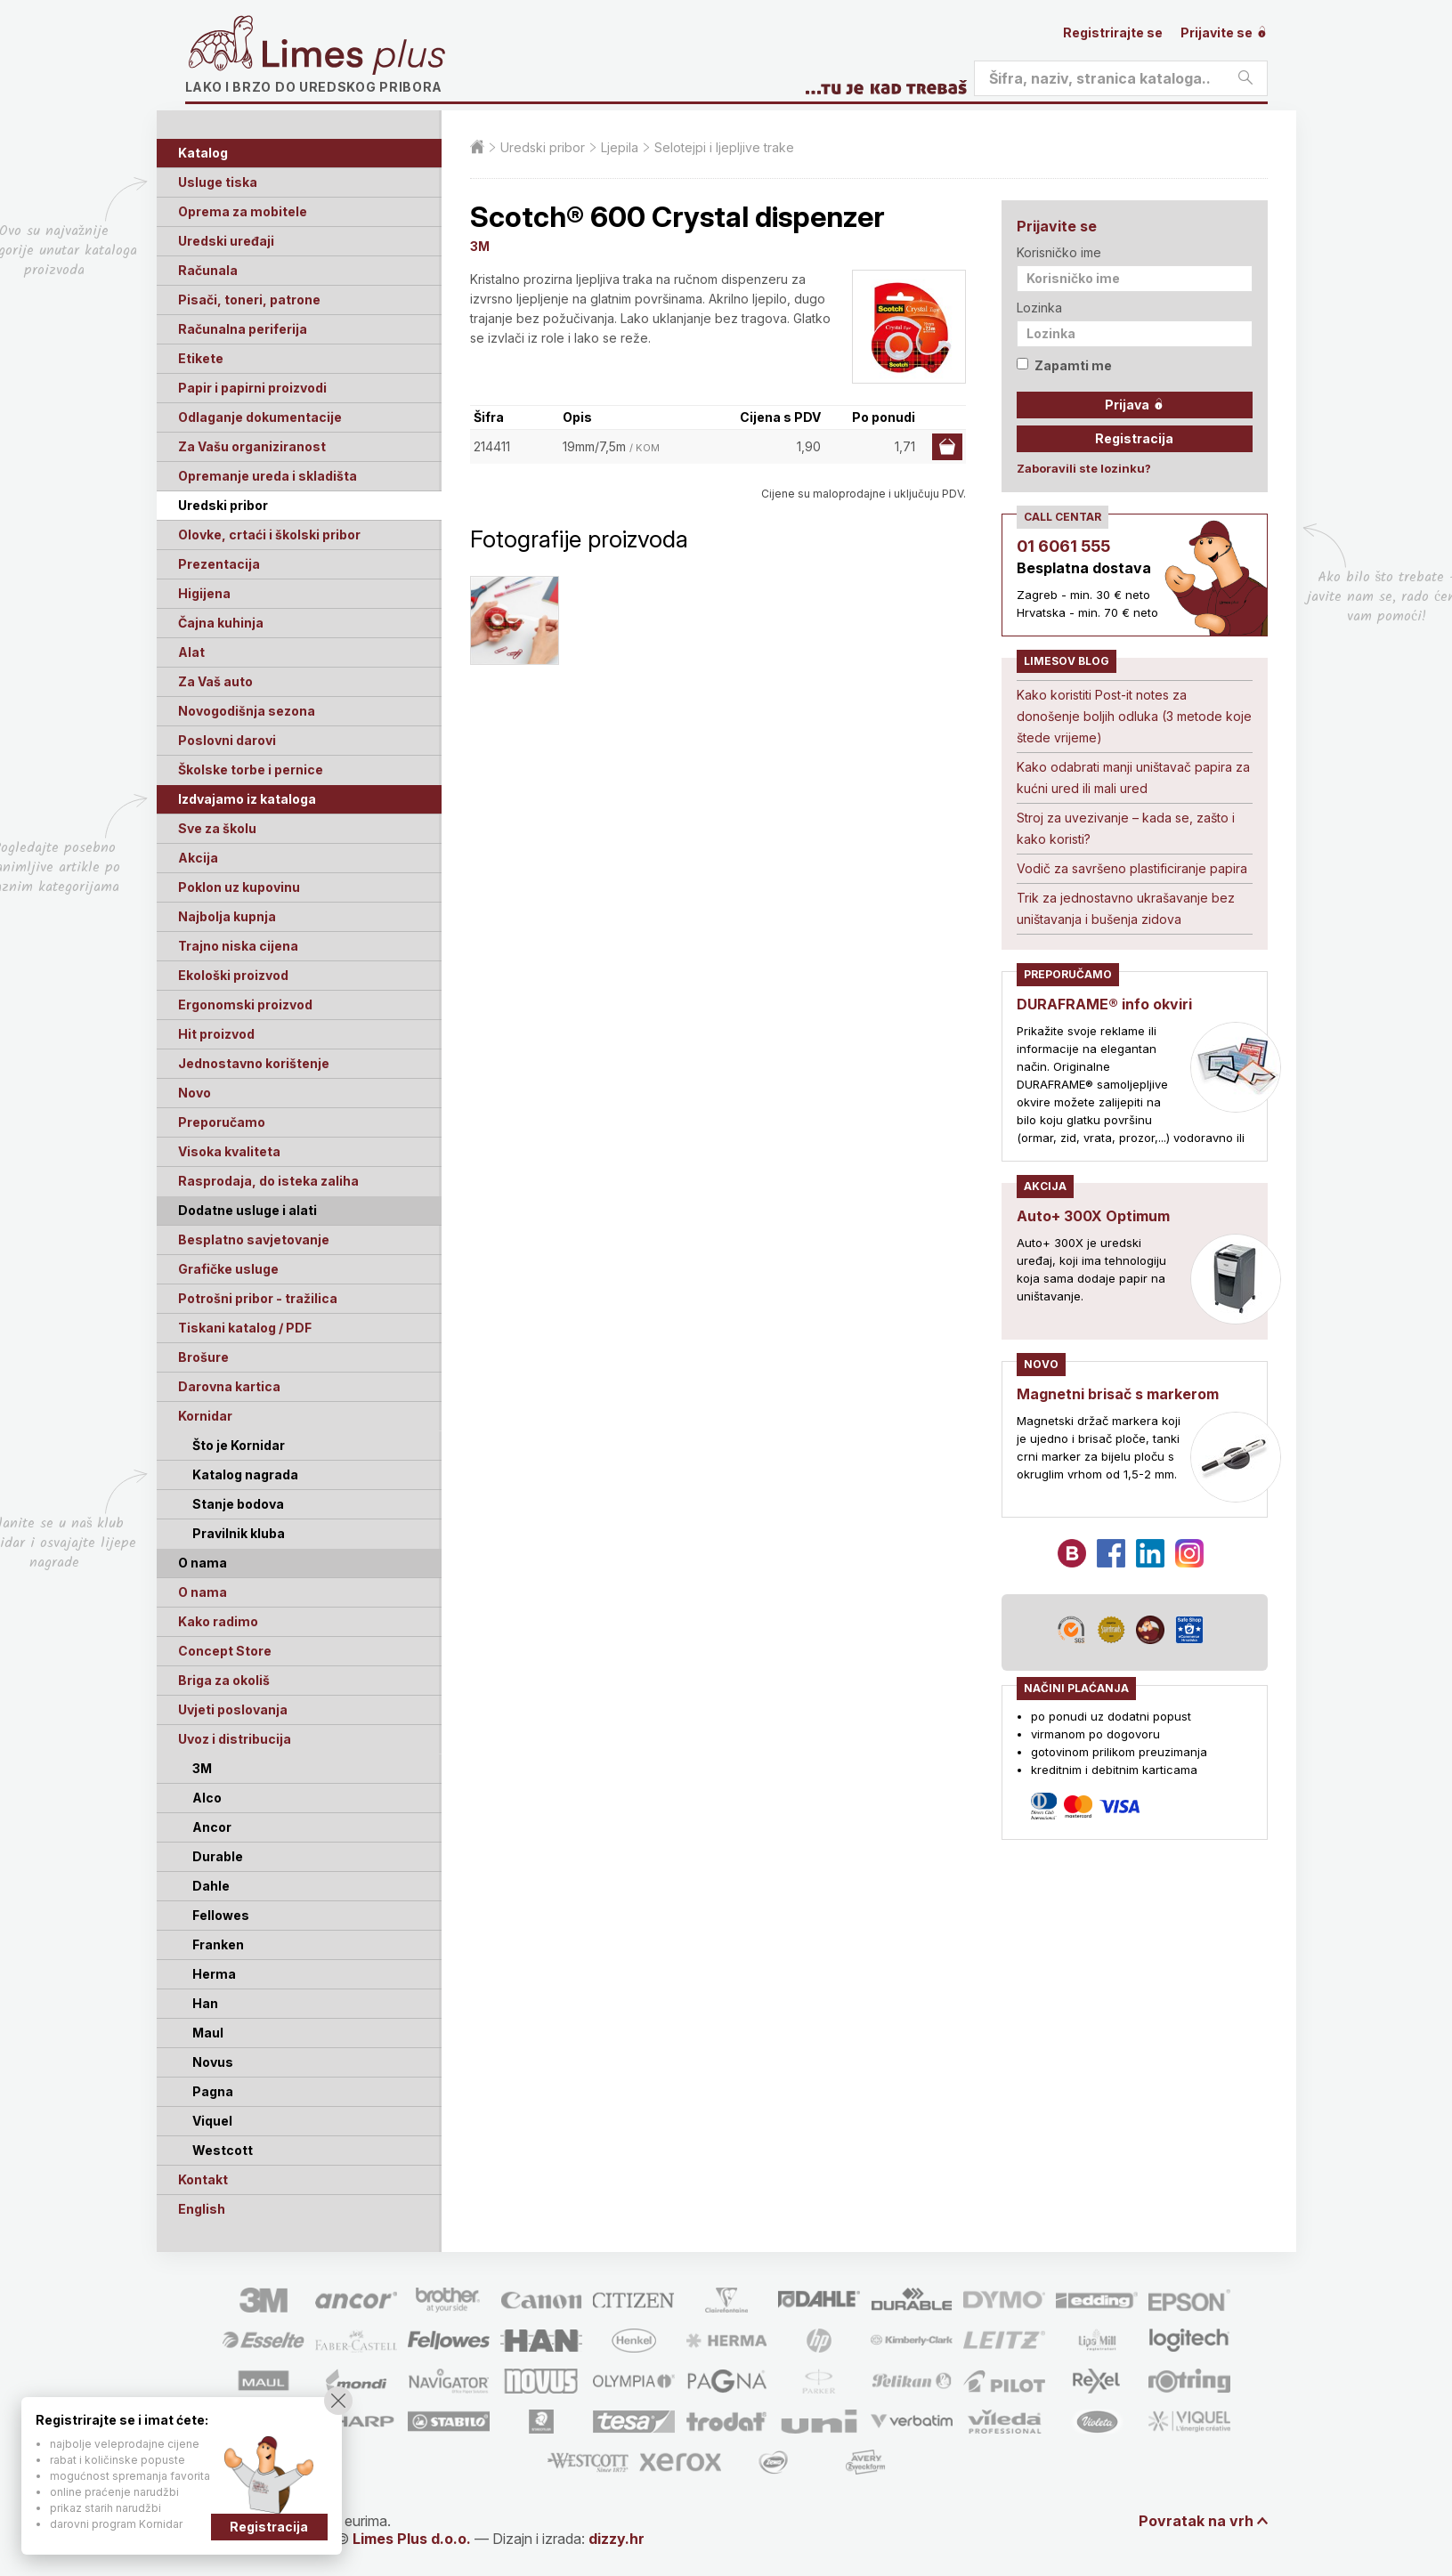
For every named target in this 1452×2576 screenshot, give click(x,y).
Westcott (222, 2150)
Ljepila (619, 147)
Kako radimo (218, 1621)
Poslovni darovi (227, 740)
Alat (191, 652)
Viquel (212, 2120)
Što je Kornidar (238, 1445)
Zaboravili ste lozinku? (1084, 468)
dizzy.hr (616, 2539)
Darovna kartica (229, 1386)
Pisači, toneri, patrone (249, 299)
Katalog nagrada (245, 1474)
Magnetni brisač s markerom (1118, 1394)
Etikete (200, 358)
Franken (218, 1944)
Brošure (203, 1357)
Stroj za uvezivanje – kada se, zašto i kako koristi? (1126, 828)
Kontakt (203, 2179)
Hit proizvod (216, 1033)
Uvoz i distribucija (234, 1738)
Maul (207, 2032)
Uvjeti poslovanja (233, 1709)
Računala (208, 270)
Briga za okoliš (224, 1680)
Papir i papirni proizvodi (252, 387)
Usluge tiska (217, 182)
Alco (207, 1797)
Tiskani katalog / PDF (245, 1327)
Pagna (212, 2091)
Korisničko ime (1059, 252)
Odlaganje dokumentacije (260, 417)
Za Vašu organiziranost (252, 446)
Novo (194, 1092)
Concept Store (225, 1650)
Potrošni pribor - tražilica (257, 1298)
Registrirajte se (1113, 32)
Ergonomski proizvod (245, 1004)
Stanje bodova (238, 1503)
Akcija (198, 857)
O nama (202, 1592)
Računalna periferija (242, 328)
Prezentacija (219, 563)
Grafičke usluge (228, 1268)
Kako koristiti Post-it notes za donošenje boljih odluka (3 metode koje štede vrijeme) (1134, 716)
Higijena (204, 593)
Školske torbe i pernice (250, 769)
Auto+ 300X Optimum (1093, 1216)
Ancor (211, 1827)
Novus (212, 2062)
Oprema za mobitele (242, 211)
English (201, 2208)
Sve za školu (217, 828)
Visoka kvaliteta (229, 1151)
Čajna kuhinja (221, 622)
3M (202, 1768)
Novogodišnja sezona (246, 710)
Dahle (211, 1885)
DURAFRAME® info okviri (1104, 1004)
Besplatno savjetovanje (253, 1239)
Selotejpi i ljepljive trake (724, 147)
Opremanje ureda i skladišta (267, 475)
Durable (217, 1856)
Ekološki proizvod (233, 975)
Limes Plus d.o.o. (412, 2539)
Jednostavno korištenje (253, 1063)
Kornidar (205, 1415)
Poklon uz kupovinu (239, 887)
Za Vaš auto (215, 681)
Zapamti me (1064, 365)
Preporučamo (221, 1122)
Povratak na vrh (1196, 2521)
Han (205, 2003)
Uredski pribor (223, 505)
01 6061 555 (1063, 546)
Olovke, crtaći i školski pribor (269, 534)
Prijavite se (1224, 32)
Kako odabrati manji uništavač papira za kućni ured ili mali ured (1133, 777)
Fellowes (220, 1915)
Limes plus (353, 57)
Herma (214, 1973)
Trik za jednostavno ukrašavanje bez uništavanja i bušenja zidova (1126, 908)
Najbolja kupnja (227, 916)
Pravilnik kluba (238, 1533)
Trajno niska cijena (238, 945)
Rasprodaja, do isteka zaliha (268, 1180)
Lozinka (1039, 307)
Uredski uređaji (226, 240)
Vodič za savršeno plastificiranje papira (1132, 868)
